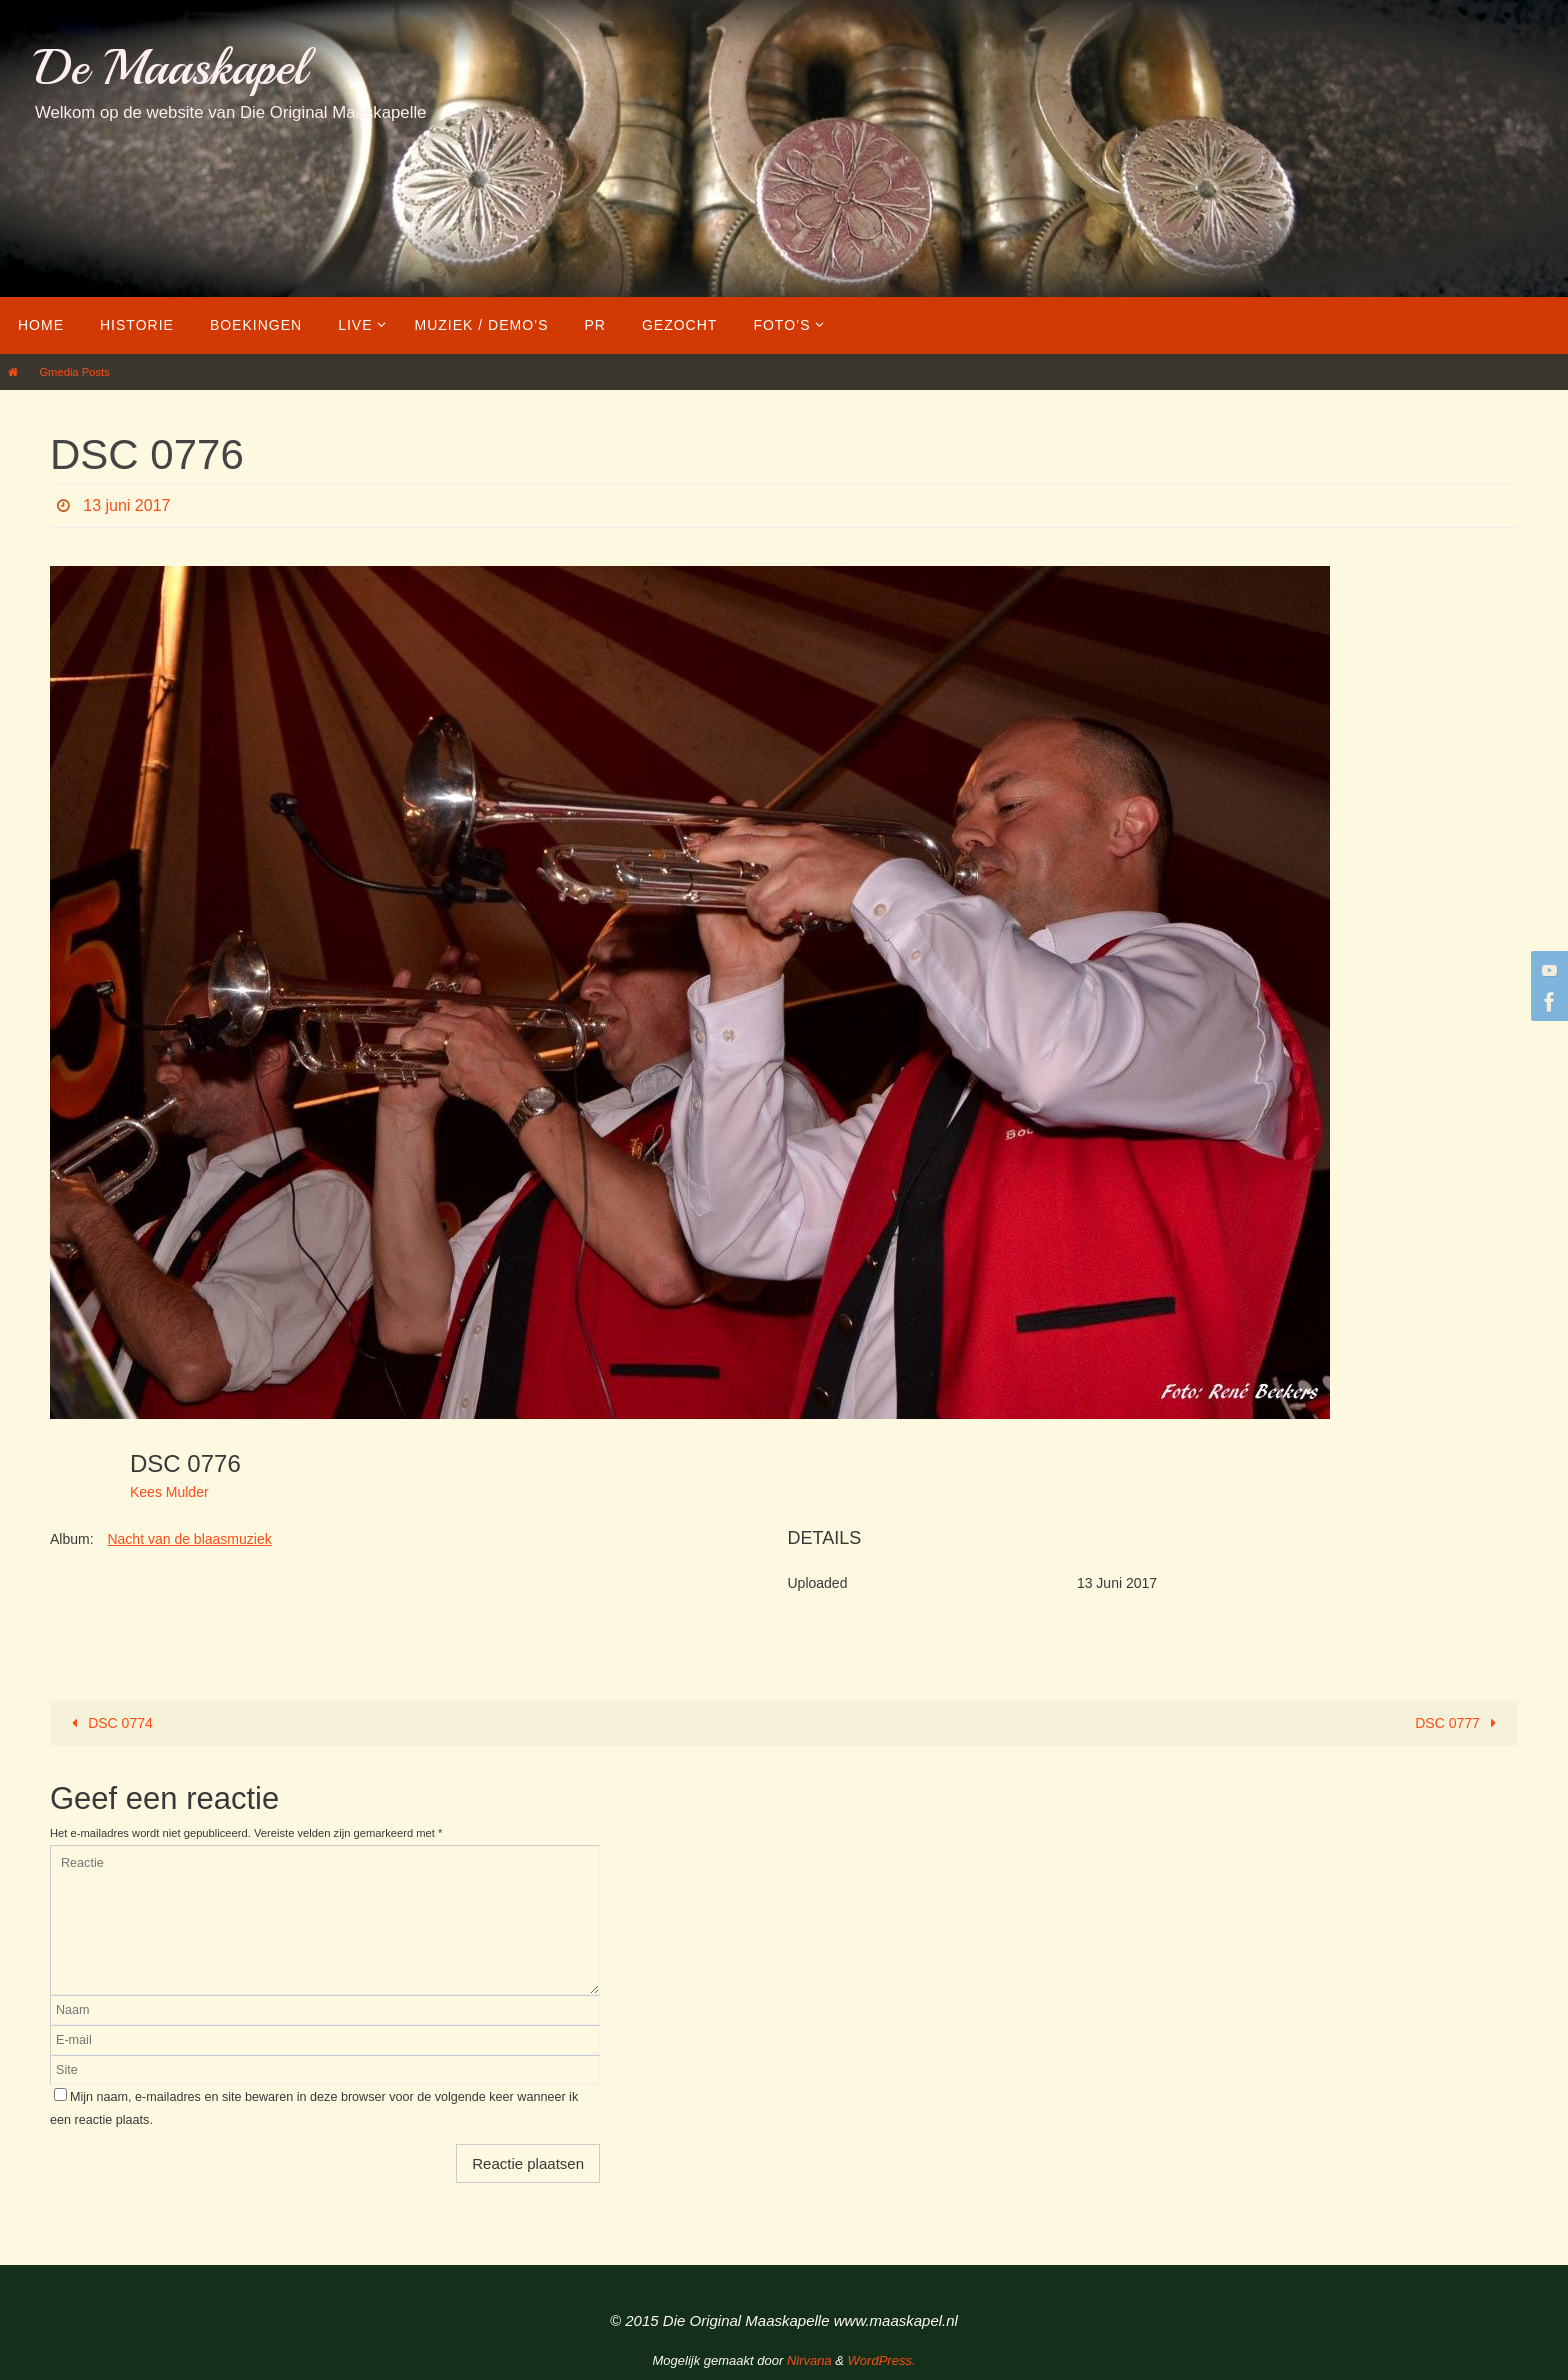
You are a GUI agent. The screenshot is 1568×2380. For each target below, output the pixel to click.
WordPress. (882, 2360)
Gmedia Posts (74, 372)
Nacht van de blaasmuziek (189, 1539)
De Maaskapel (170, 67)
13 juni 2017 (126, 505)
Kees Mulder (169, 1492)
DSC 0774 (109, 1723)
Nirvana (809, 2360)
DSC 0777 (1459, 1723)
